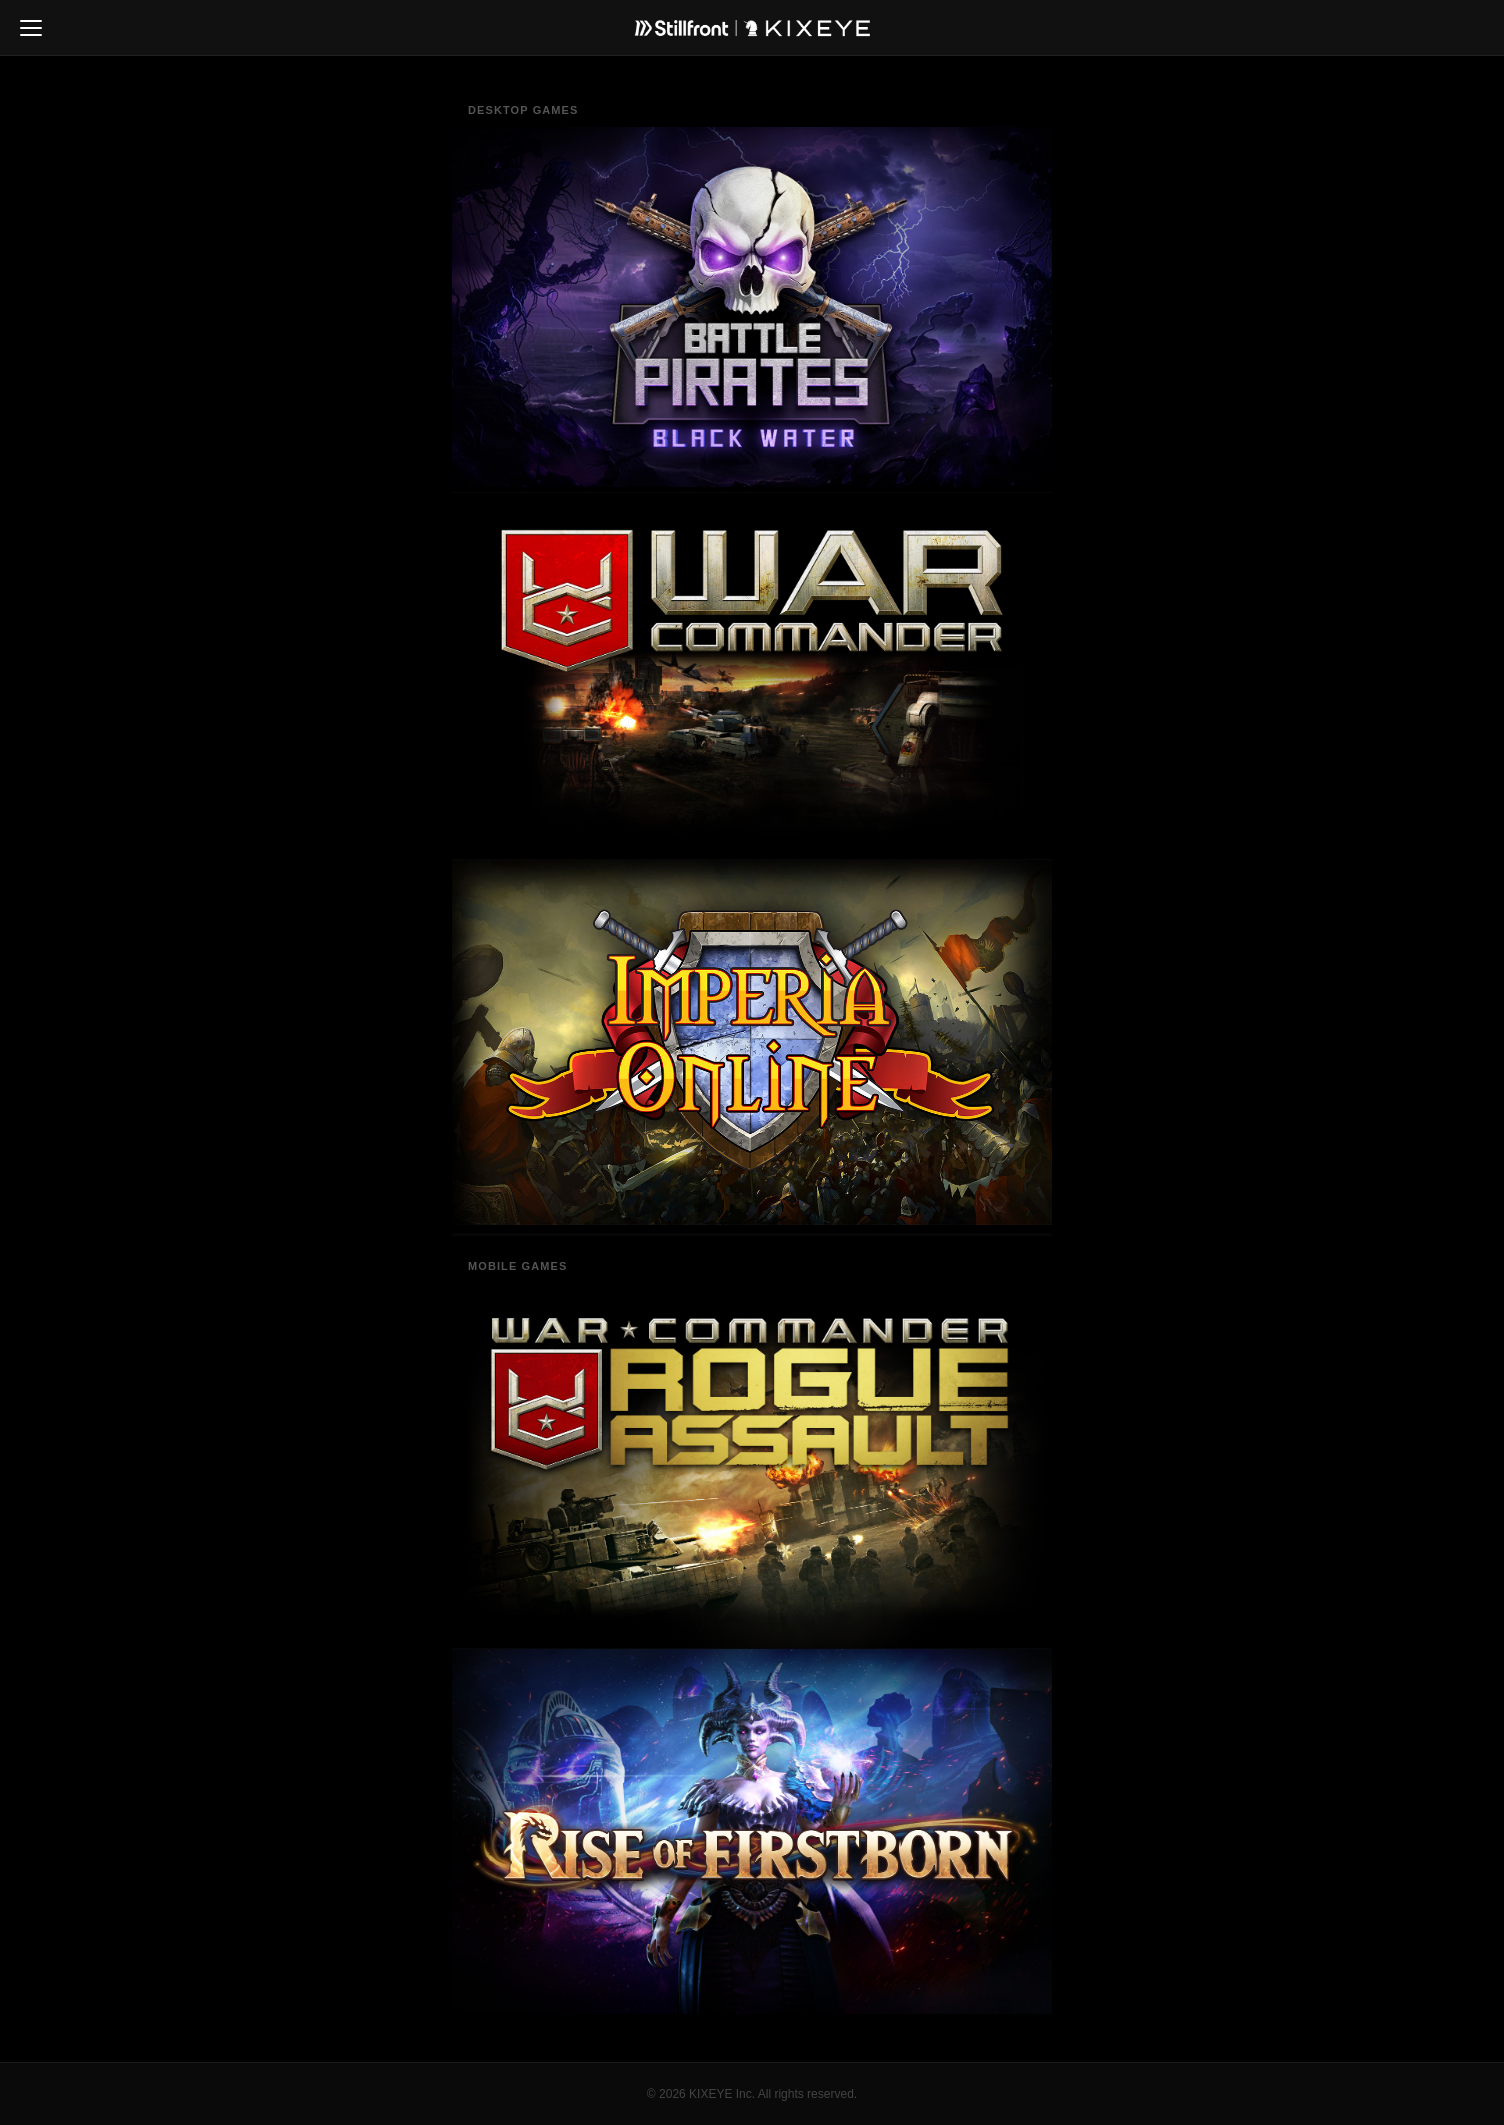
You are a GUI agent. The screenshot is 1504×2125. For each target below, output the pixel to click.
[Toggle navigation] (31, 28)
